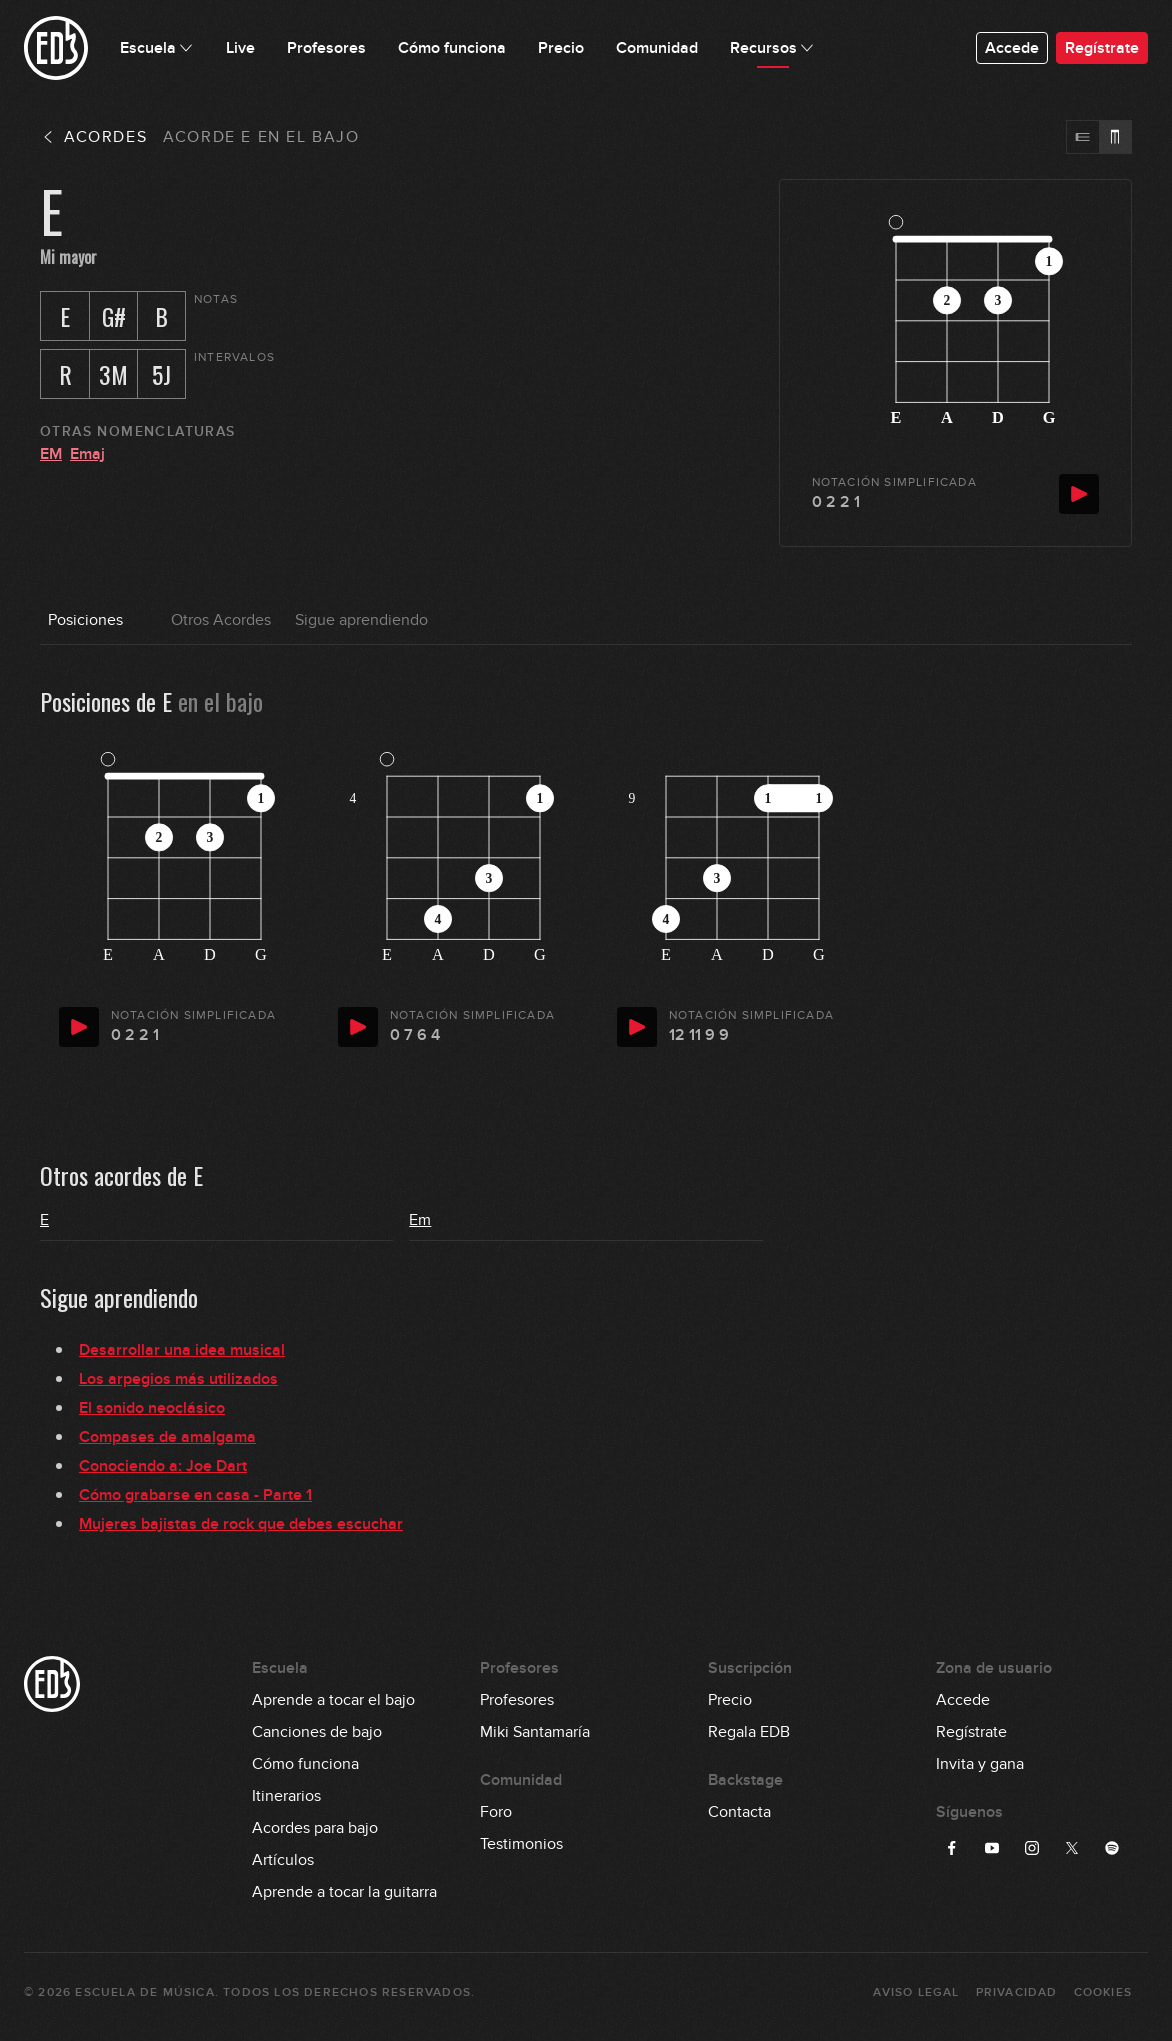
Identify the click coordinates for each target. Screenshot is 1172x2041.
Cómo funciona (305, 1764)
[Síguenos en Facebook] (952, 1848)
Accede (1012, 48)
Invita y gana (980, 1764)
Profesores (517, 1700)
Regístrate (1102, 48)
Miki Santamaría (535, 1732)
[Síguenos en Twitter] (1072, 1848)
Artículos (283, 1860)
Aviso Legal (916, 1992)
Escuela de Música (144, 1992)
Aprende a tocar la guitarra (344, 1892)
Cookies (1103, 1992)
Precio (730, 1700)
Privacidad (1017, 1992)
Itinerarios (286, 1796)
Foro (496, 1812)
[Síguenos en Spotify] (1112, 1848)
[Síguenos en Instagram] (1032, 1848)
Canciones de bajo (317, 1732)
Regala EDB (749, 1732)
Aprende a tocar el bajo (333, 1700)
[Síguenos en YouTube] (992, 1848)
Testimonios (521, 1844)
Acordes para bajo (315, 1828)
